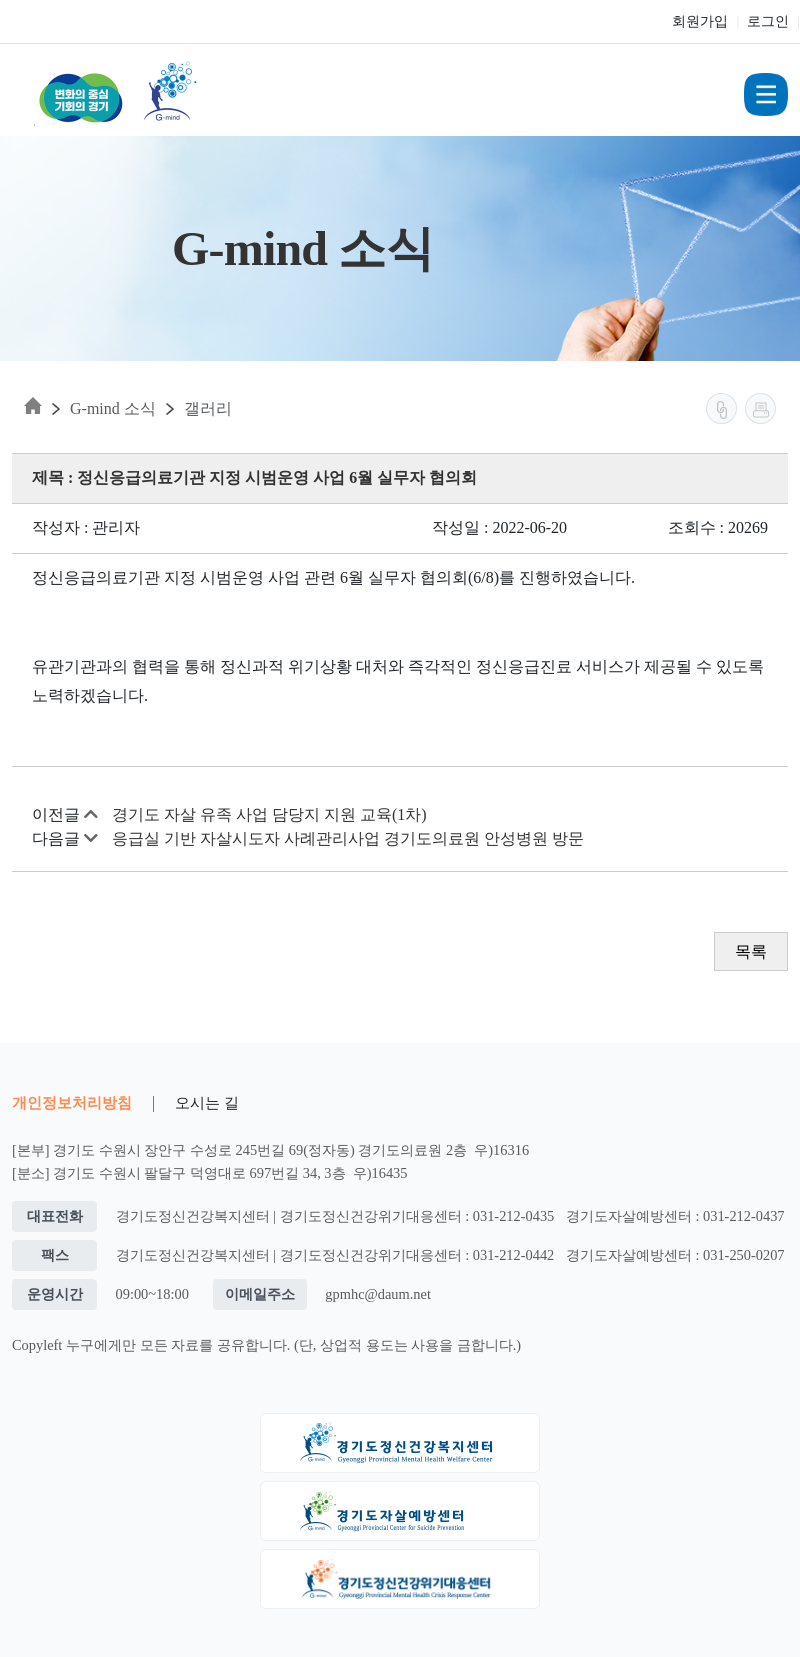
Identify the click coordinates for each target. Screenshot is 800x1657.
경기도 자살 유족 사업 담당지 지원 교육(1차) (269, 814)
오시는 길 (207, 1102)
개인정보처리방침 (72, 1102)
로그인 (768, 21)
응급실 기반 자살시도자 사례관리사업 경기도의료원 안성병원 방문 (348, 838)
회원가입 (700, 21)
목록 (751, 951)
